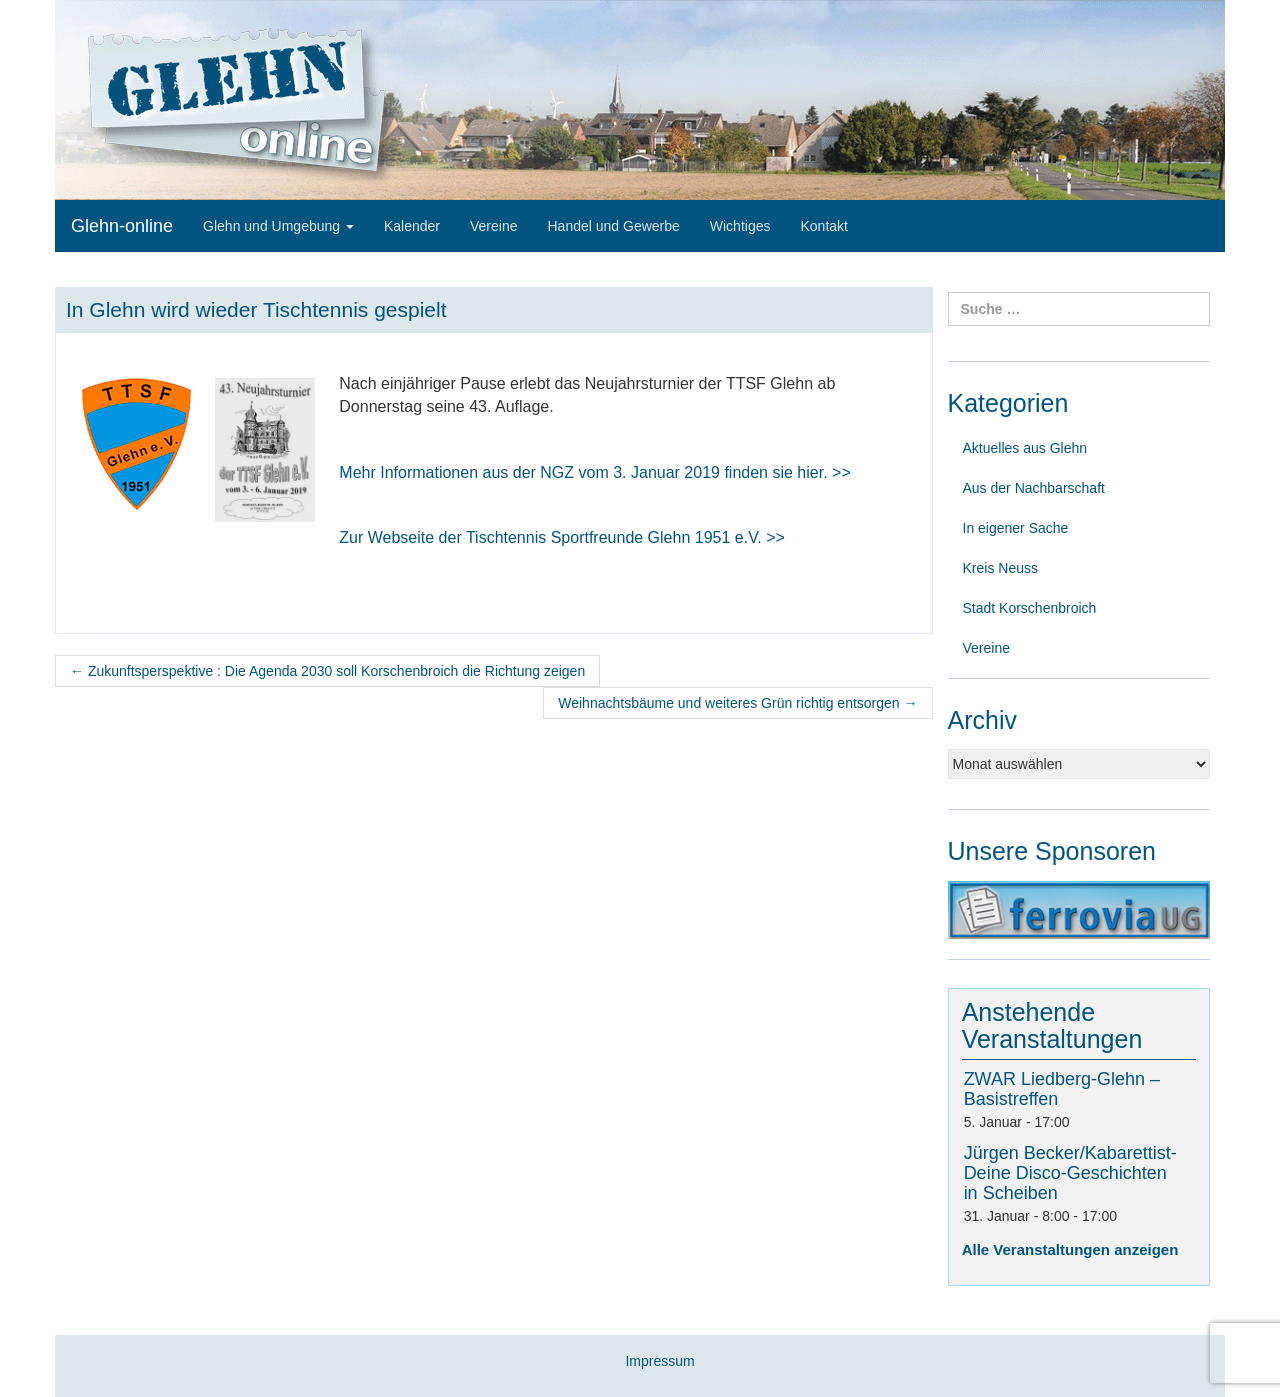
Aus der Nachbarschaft (1034, 488)
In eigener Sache (1016, 528)
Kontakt (823, 226)
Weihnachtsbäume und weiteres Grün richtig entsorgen (737, 703)
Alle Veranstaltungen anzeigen (1070, 1249)
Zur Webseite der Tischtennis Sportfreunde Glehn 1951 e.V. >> (562, 537)
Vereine (493, 226)
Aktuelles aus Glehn (1025, 448)
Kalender (412, 226)
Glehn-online (122, 226)
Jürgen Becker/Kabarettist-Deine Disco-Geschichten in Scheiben (1070, 1173)
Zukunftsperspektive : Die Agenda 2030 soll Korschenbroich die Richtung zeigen (327, 671)
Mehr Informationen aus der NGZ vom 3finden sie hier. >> (594, 472)
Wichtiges (740, 226)
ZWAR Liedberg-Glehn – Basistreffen (1062, 1089)
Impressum (659, 1361)
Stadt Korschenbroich (1030, 608)
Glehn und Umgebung (278, 226)
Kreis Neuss (1000, 568)
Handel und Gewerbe (613, 226)
